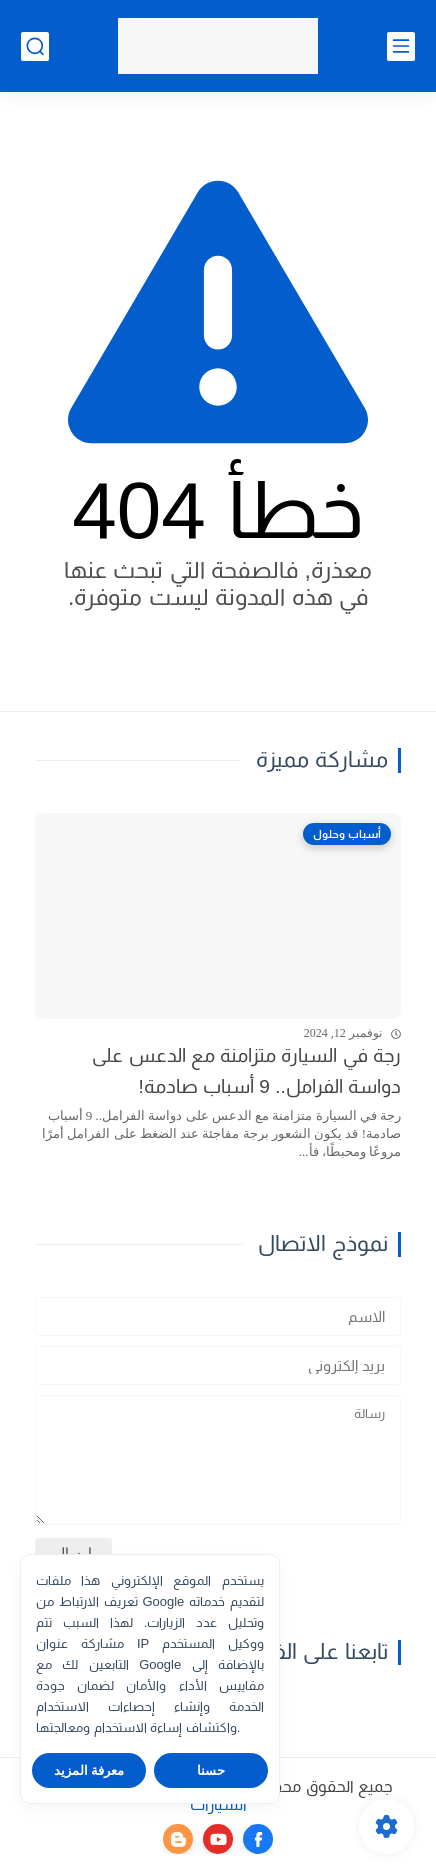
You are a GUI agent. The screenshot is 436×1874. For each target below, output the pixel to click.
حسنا (211, 1770)
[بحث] (35, 46)
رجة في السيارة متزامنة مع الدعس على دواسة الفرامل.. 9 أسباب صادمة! (246, 1070)
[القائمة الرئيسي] (401, 46)
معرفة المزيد (89, 1770)
